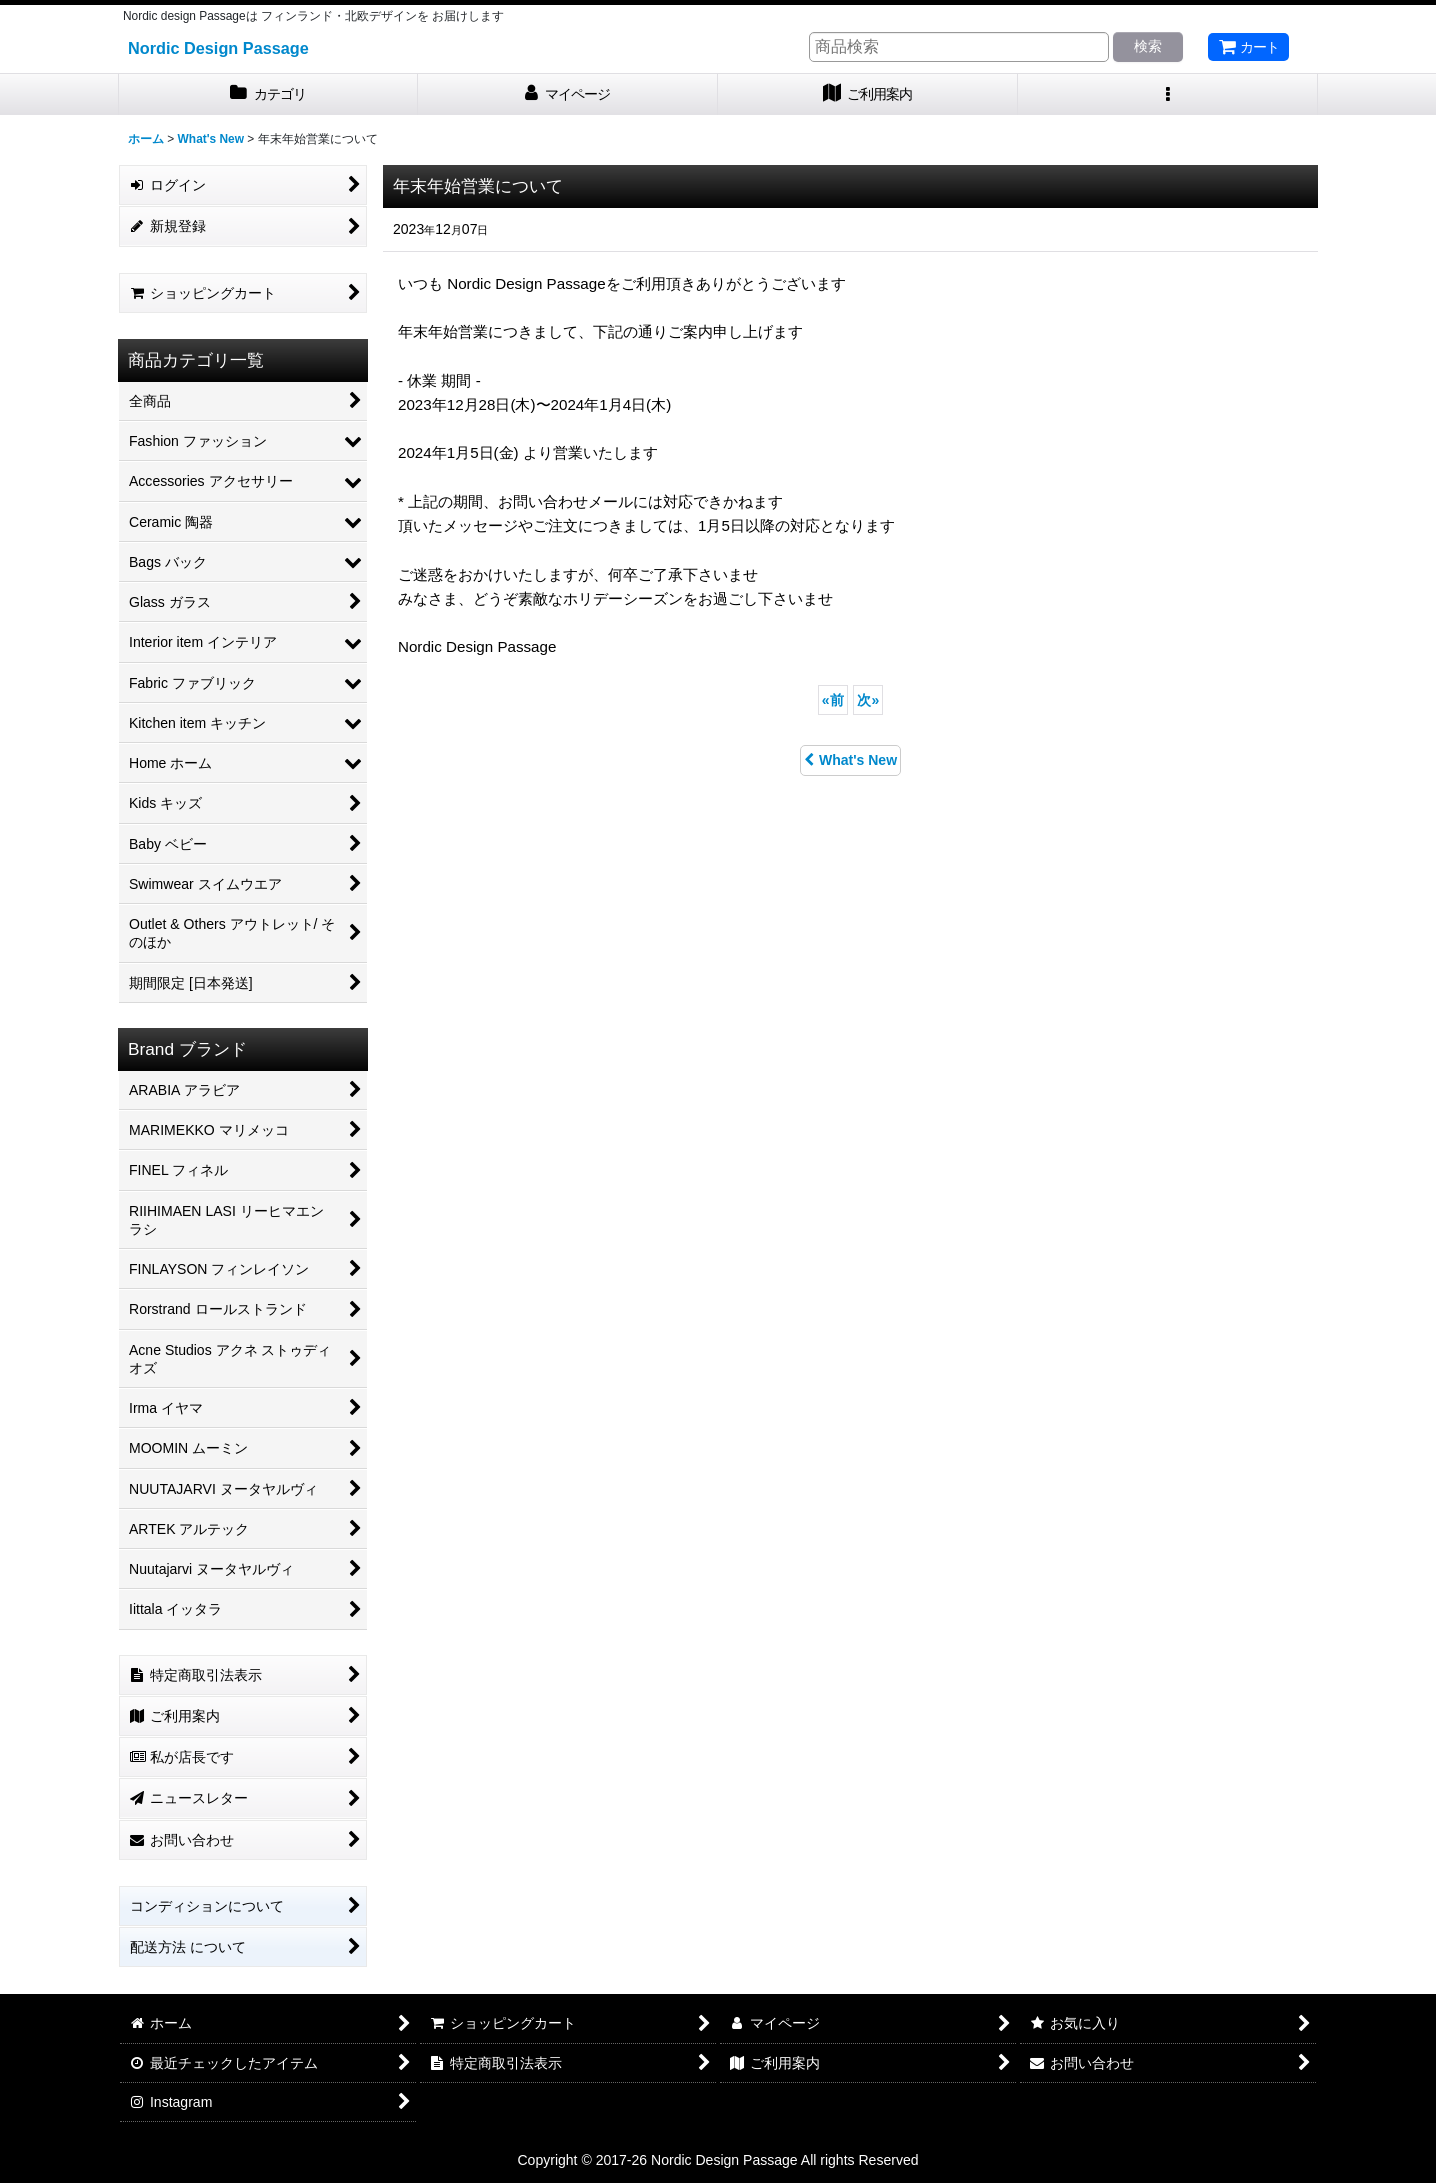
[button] (1168, 94)
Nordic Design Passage (218, 48)
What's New (850, 760)
